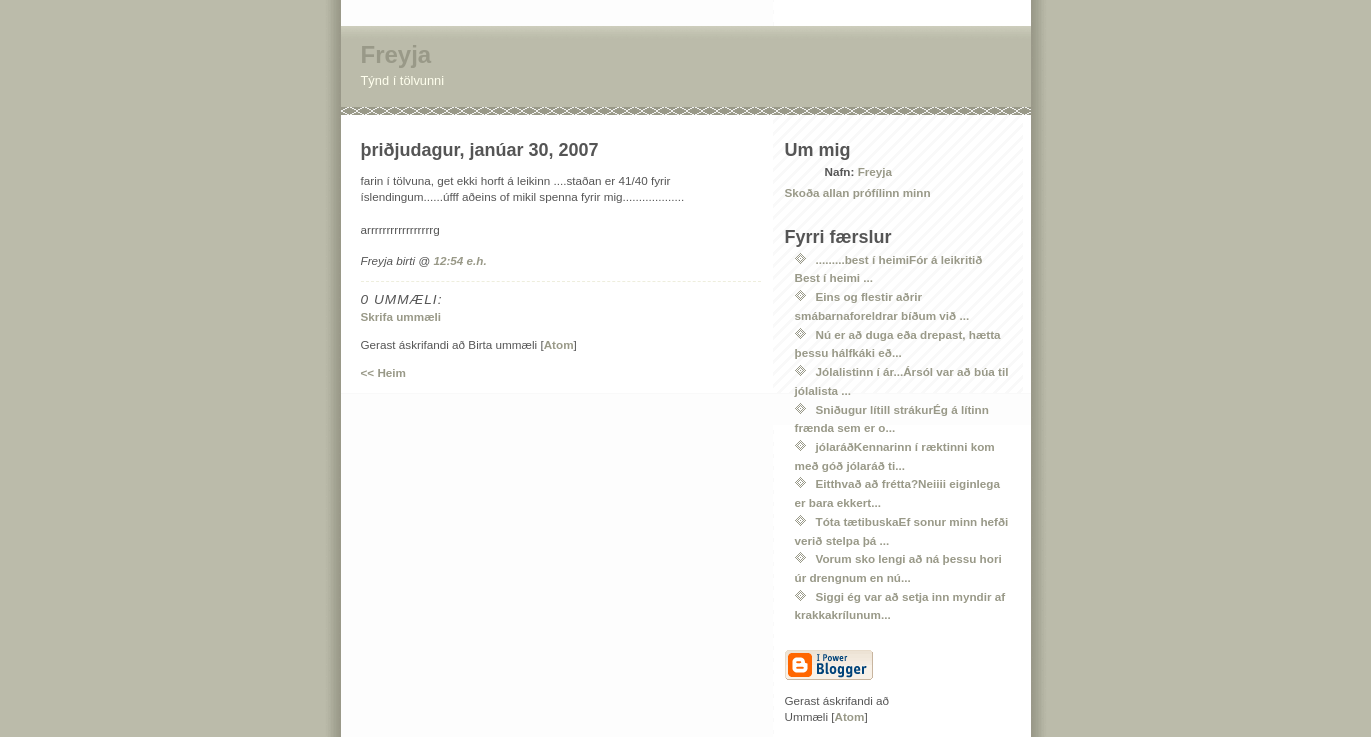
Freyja (396, 54)
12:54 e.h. (459, 260)
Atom (559, 344)
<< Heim (383, 372)
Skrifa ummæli (401, 316)
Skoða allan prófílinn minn (858, 192)
